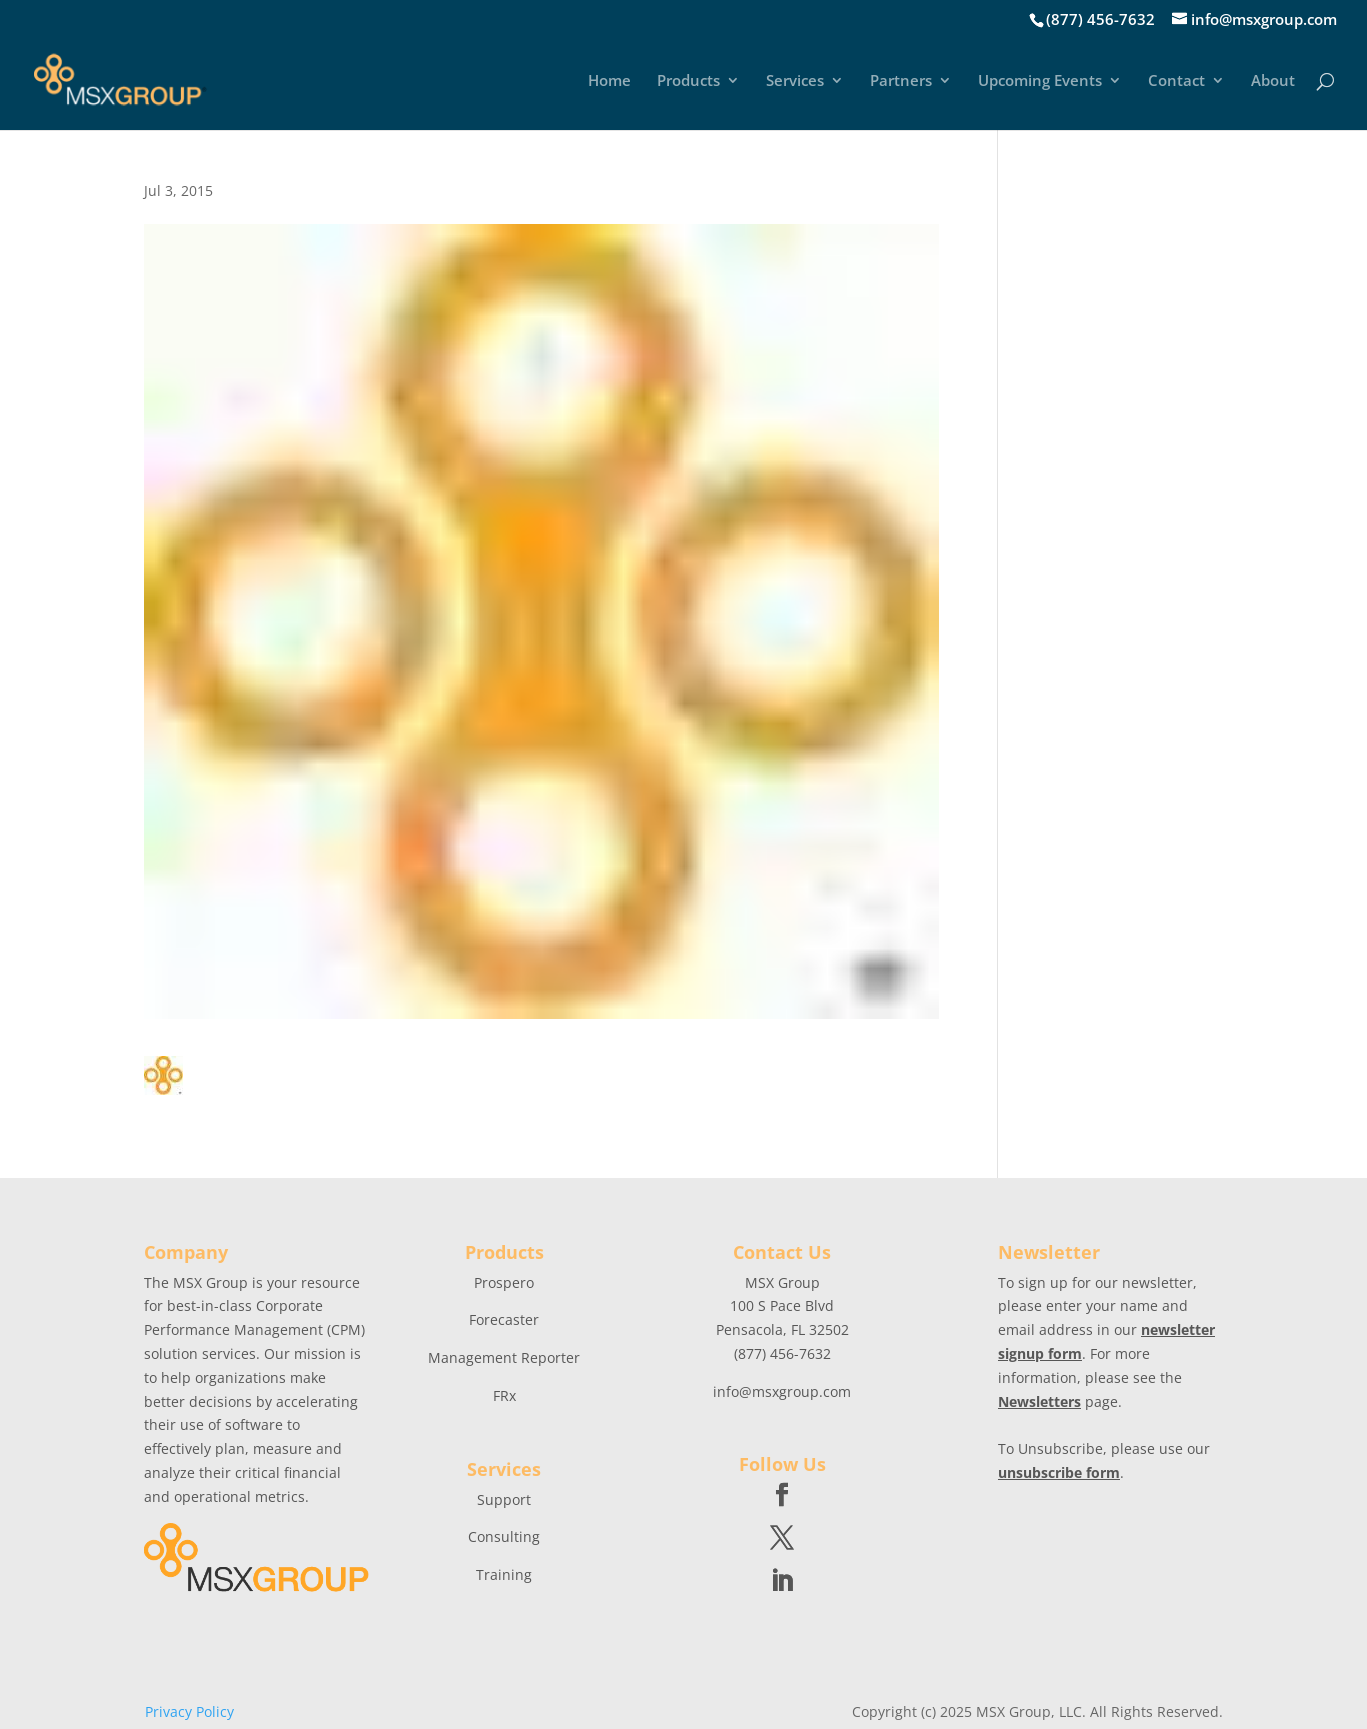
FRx (504, 1395)
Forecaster (504, 1319)
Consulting (504, 1536)
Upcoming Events (1040, 81)
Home (609, 81)
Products (688, 81)
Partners (901, 81)
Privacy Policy (189, 1711)
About (1273, 81)
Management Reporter (504, 1357)
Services (795, 81)
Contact (1176, 81)
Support (504, 1499)
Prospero (504, 1282)
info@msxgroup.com (782, 1391)
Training (504, 1574)
